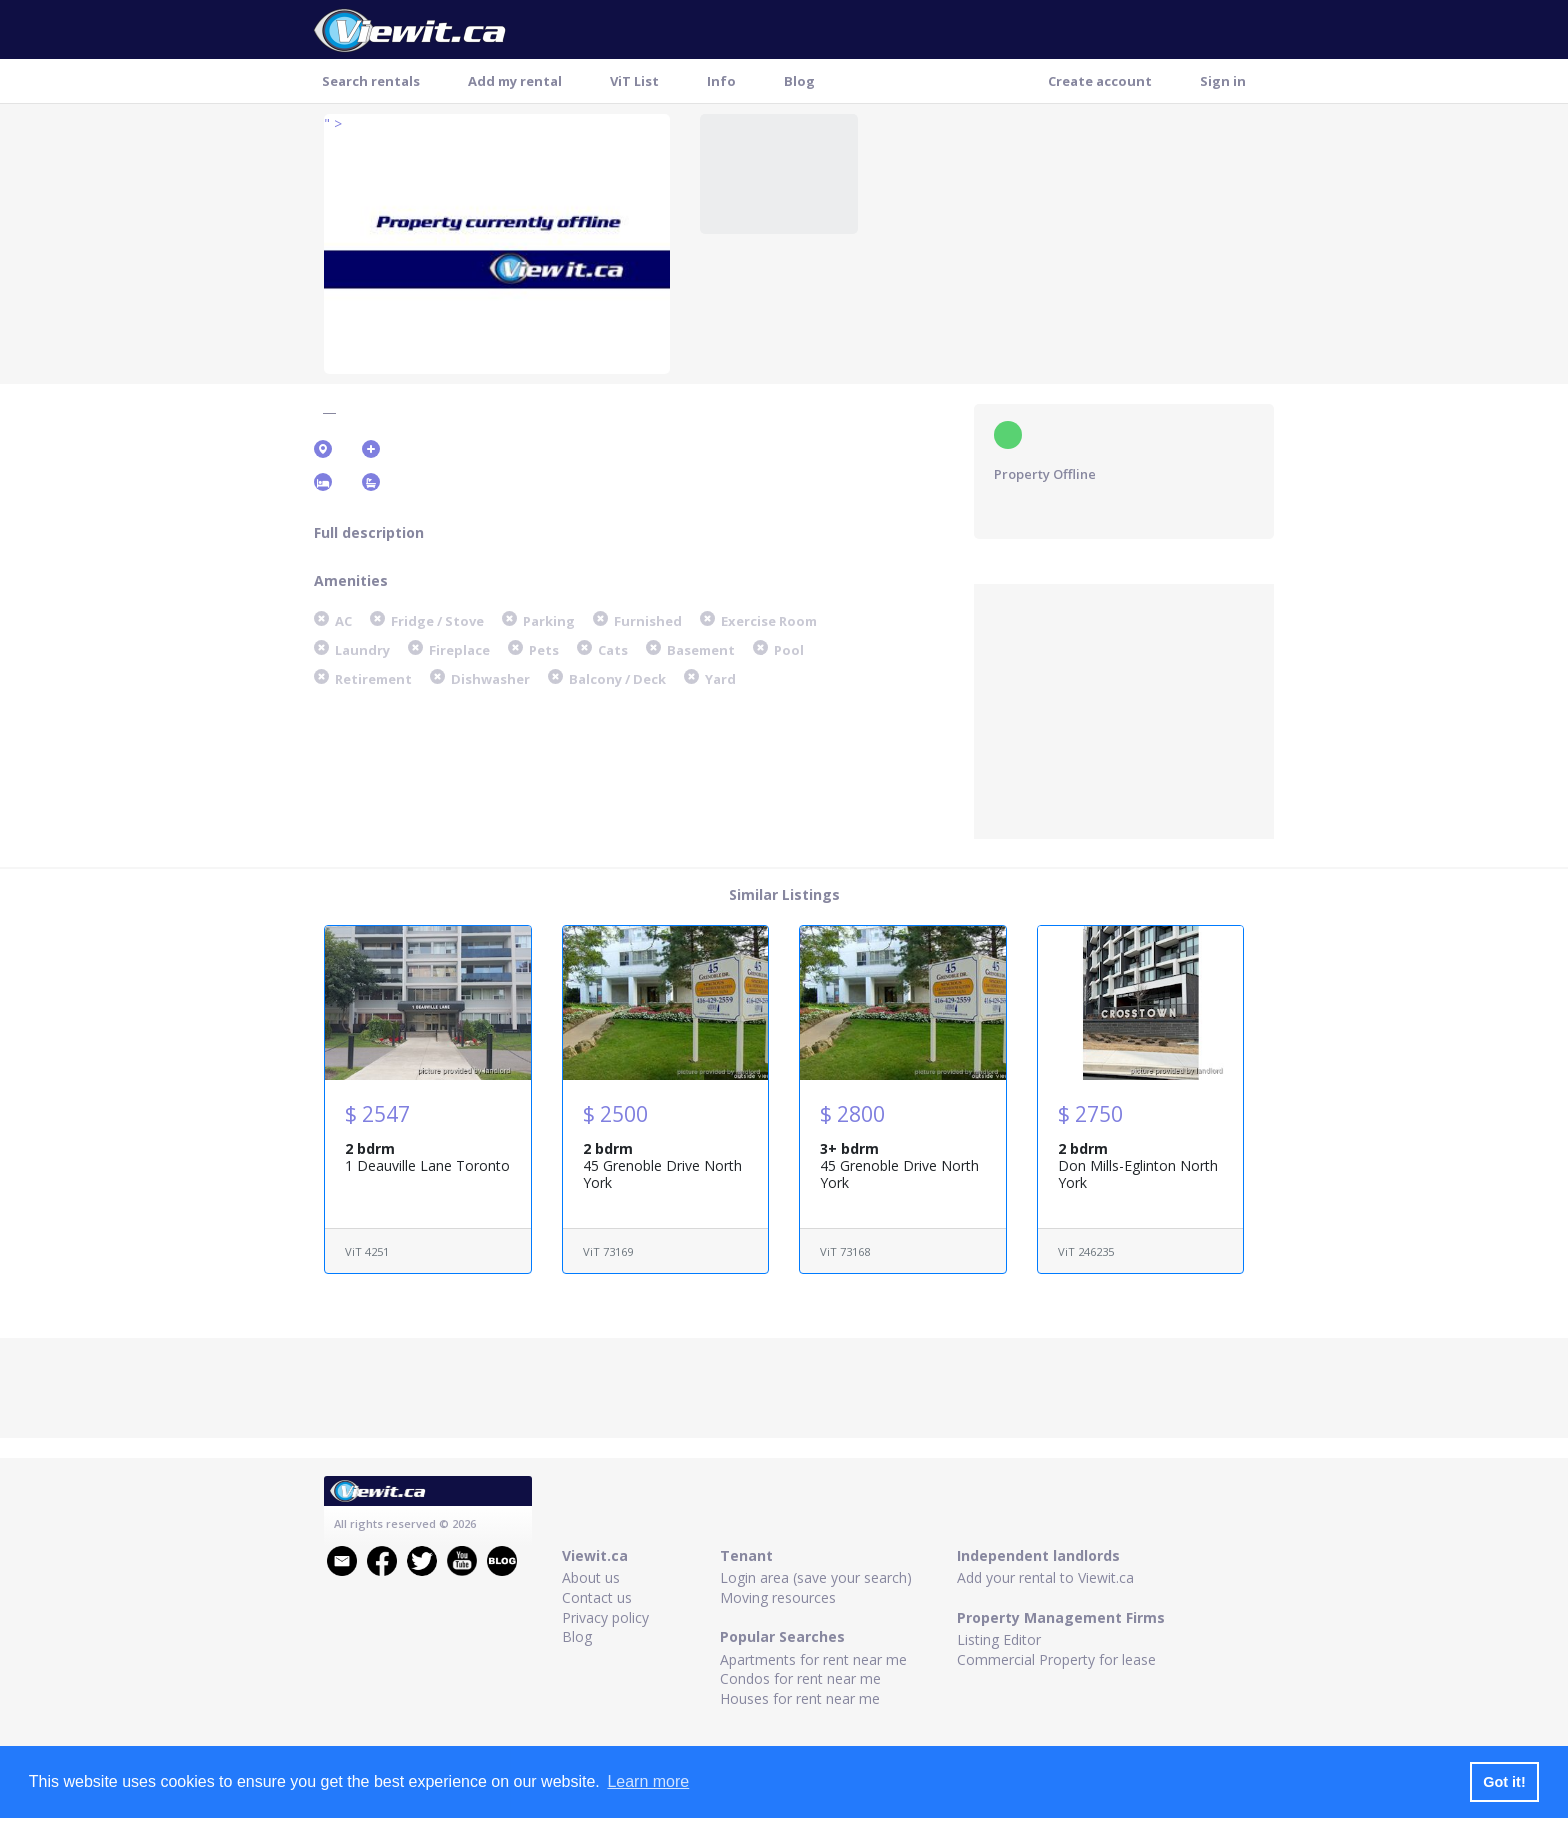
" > (333, 123)
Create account (1100, 81)
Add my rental (515, 81)
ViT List (634, 81)
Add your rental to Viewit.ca (1045, 1577)
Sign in (1223, 81)
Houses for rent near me (800, 1698)
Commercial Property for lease (1056, 1659)
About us (591, 1577)
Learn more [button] (648, 1781)
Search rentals (371, 81)
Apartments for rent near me (813, 1659)
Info (721, 81)
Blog (799, 81)
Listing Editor (999, 1639)
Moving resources (778, 1597)
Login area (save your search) (816, 1577)
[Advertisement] (1124, 709)
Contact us (597, 1597)
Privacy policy (605, 1617)
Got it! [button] (1504, 1782)
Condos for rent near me (800, 1678)
